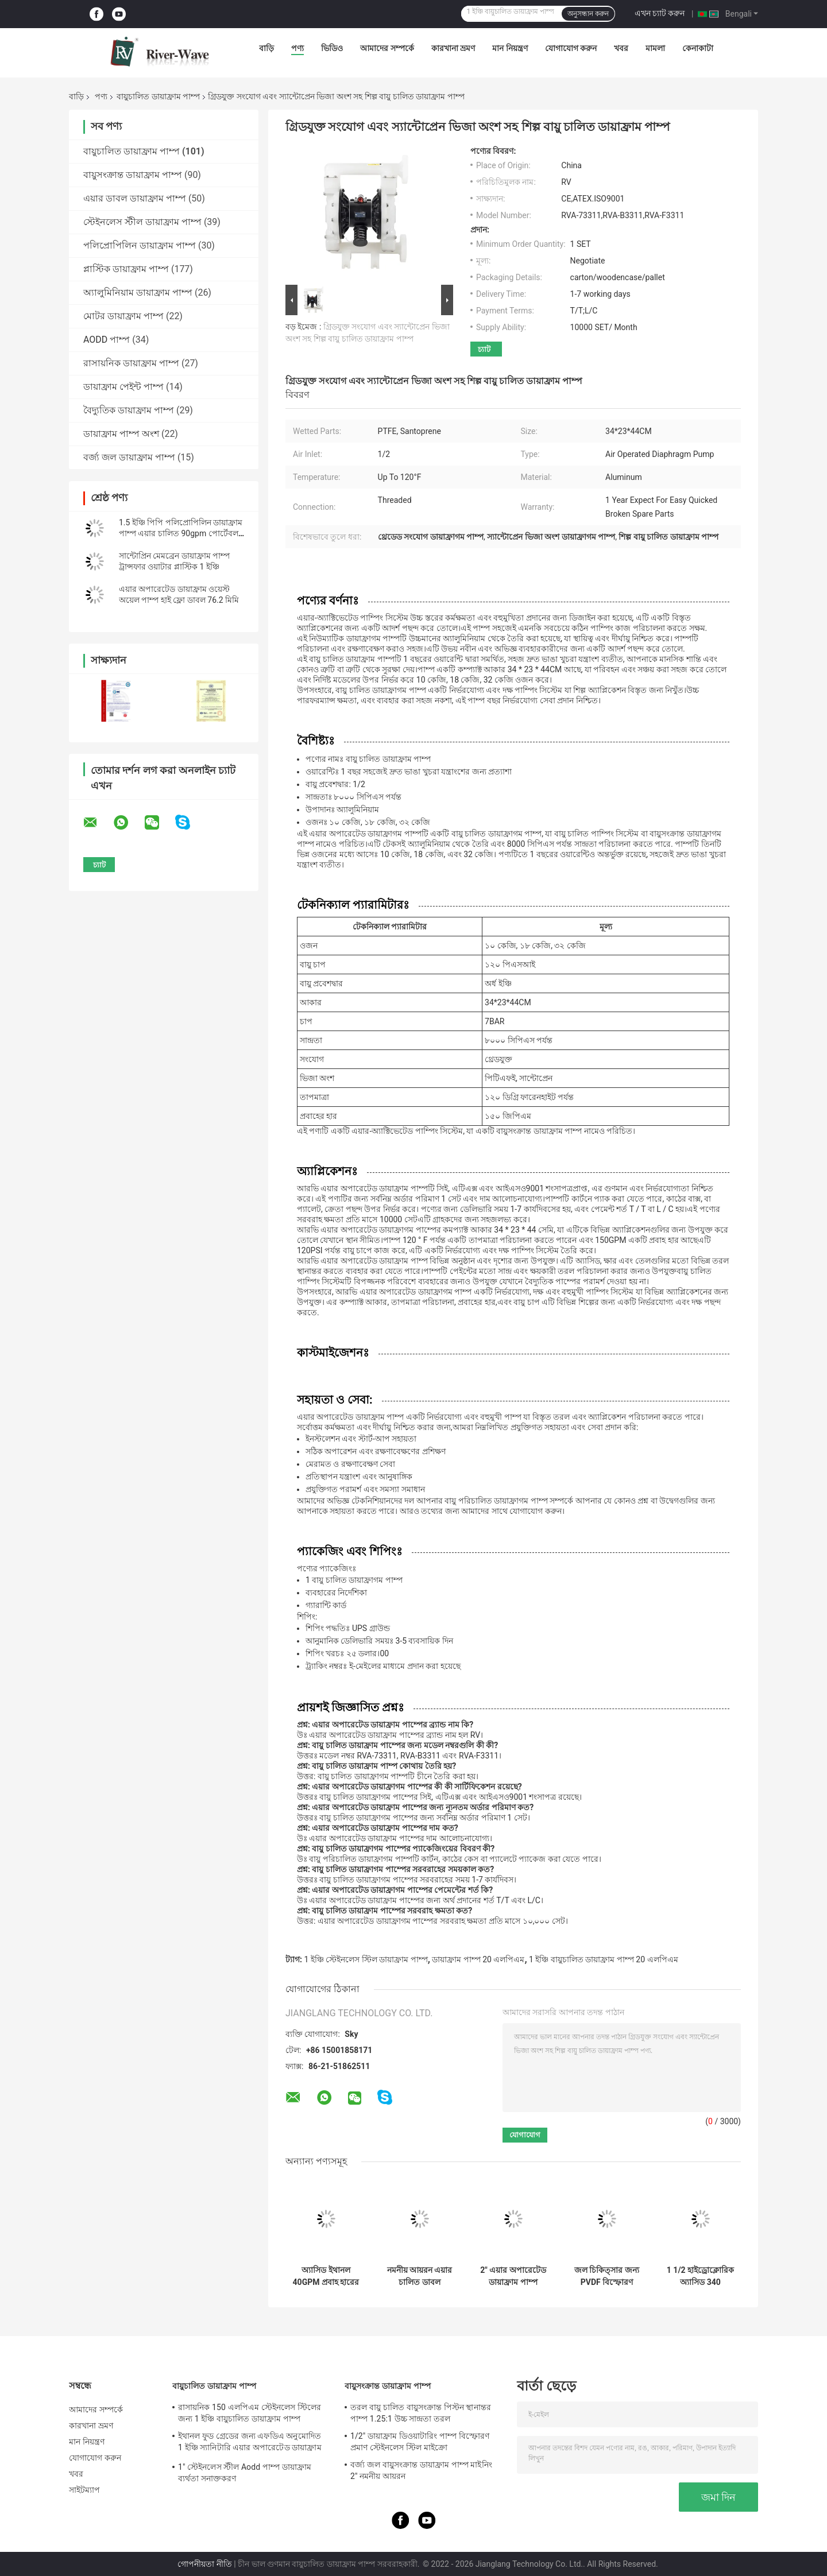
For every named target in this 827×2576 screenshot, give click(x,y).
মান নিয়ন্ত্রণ (509, 48)
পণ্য (297, 48)
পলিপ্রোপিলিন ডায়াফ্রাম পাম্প (139, 245)
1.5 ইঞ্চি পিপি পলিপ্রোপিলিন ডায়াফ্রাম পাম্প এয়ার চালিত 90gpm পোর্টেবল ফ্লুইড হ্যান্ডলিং (180, 533)
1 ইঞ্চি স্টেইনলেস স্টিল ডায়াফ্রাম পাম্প (365, 1959)
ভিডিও (332, 48)
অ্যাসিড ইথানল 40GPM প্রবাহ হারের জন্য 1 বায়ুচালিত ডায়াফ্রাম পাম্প (326, 2276)
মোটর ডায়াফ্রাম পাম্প (123, 316)
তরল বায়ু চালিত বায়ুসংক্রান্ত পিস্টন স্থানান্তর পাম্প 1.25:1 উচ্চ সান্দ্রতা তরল (420, 2413)
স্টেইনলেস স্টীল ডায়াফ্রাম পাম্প (142, 221)
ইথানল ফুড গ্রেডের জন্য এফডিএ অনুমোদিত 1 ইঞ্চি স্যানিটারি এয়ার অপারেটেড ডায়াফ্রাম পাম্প (250, 2443)
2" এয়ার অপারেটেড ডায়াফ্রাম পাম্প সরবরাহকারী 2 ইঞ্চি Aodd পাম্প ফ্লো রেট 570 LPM (513, 2276)
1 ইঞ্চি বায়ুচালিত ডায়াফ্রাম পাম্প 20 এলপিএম (603, 1959)
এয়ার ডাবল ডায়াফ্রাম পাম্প (134, 198)
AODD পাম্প (106, 339)
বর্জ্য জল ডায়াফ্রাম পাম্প (129, 457)
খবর (621, 48)
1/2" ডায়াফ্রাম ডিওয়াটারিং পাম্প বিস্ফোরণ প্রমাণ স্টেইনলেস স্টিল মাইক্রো (419, 2441)
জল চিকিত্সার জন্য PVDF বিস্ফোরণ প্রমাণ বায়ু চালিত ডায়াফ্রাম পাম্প (606, 2276)
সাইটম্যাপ (85, 2489)
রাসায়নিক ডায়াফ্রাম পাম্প (131, 363)
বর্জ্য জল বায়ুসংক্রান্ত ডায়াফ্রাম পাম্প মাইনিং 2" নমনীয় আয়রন (421, 2470)
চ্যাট (484, 349)
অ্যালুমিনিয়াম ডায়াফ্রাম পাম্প (137, 292)
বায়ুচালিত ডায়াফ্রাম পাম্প (158, 96)
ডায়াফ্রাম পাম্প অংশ (121, 433)
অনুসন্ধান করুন (588, 14)
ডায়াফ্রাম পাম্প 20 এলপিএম (478, 1959)
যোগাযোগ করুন (571, 48)
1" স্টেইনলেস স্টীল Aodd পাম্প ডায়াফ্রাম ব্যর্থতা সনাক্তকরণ (244, 2472)
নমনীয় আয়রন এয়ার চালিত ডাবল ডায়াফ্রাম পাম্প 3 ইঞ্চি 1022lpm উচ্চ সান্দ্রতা (420, 2276)
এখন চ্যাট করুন (660, 13)
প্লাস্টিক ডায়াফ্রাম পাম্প (126, 269)
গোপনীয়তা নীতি (204, 2564)
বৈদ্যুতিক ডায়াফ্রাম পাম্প (128, 410)
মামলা (655, 48)
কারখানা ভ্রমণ (453, 48)
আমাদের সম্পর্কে (386, 48)
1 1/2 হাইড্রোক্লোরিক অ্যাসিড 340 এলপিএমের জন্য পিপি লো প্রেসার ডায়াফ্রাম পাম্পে (700, 2276)
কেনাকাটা (697, 48)
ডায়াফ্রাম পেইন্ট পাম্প (123, 386)
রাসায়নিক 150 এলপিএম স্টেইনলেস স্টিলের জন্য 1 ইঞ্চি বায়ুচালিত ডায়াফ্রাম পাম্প (249, 2413)
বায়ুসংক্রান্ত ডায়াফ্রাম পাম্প (132, 174)
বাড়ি (266, 48)
